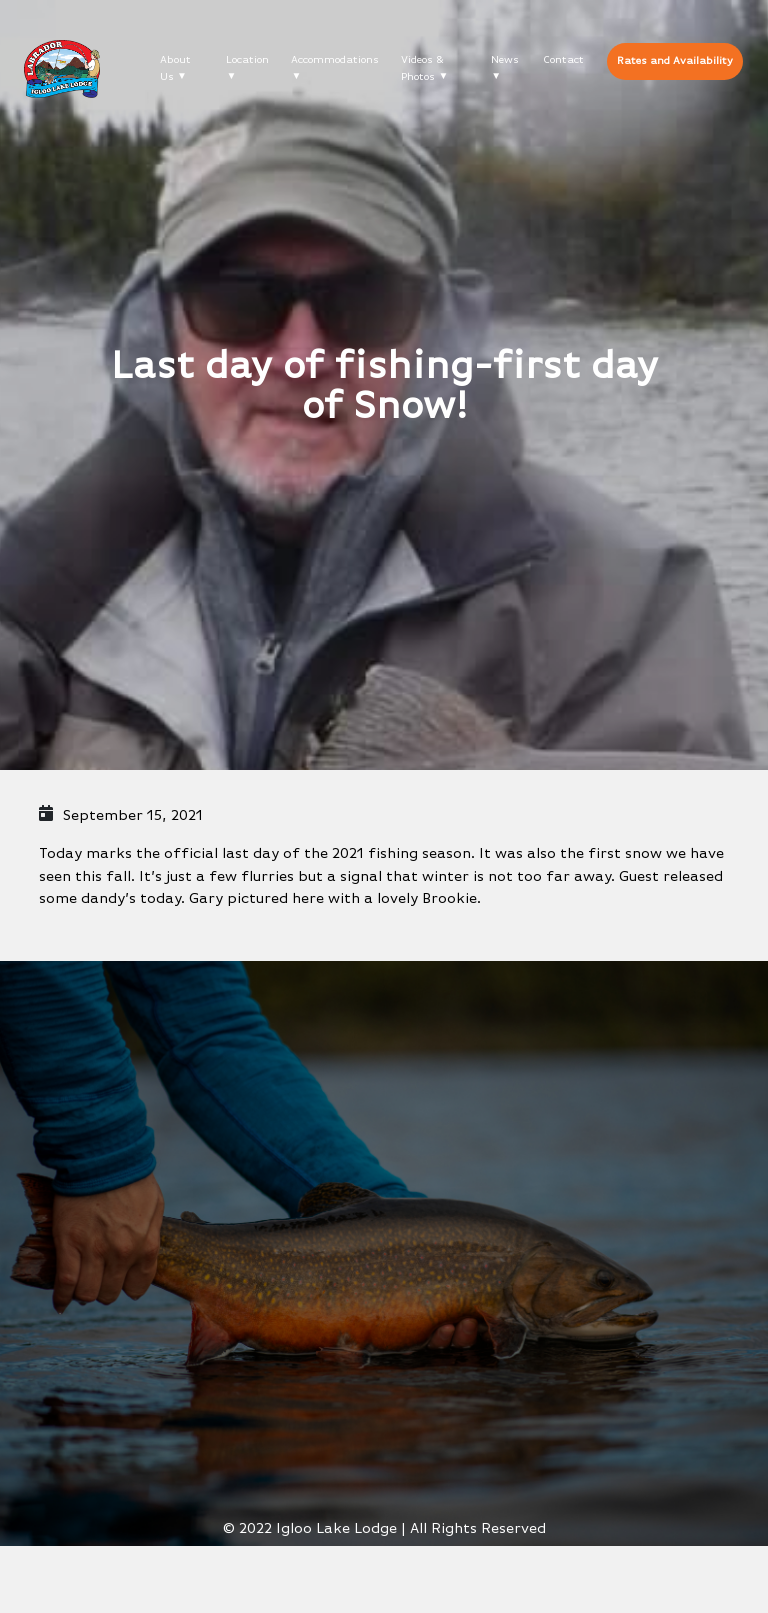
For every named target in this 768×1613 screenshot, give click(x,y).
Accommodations (335, 59)
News (505, 59)
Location (247, 59)
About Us (175, 68)
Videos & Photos (422, 68)
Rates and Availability (675, 60)
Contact (563, 59)
